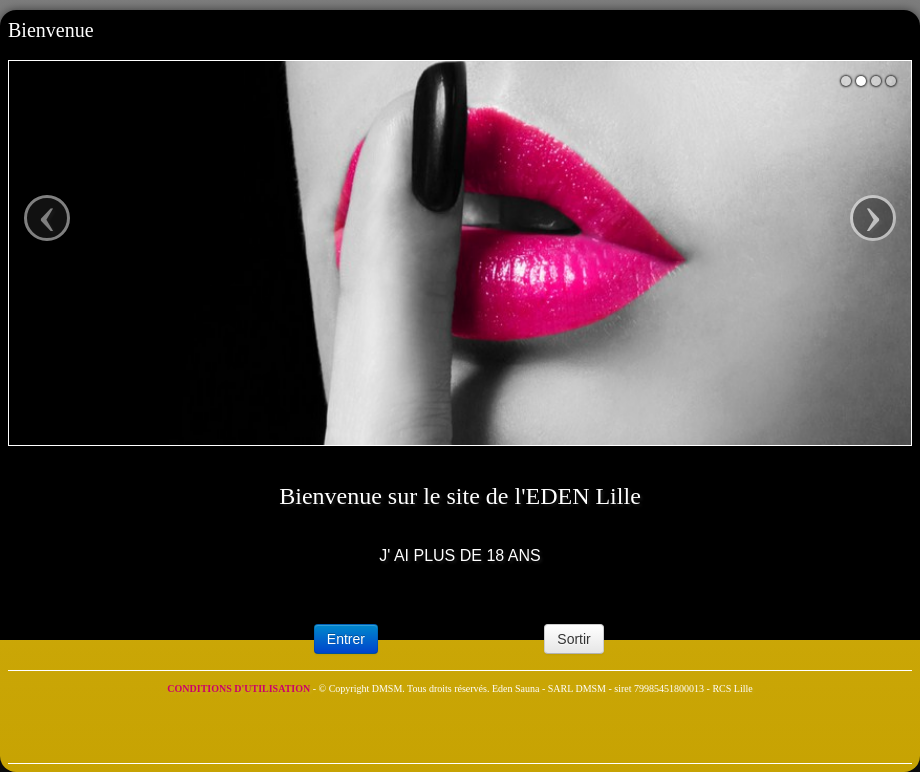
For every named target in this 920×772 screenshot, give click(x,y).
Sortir (573, 639)
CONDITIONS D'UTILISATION (239, 688)
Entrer (346, 639)
